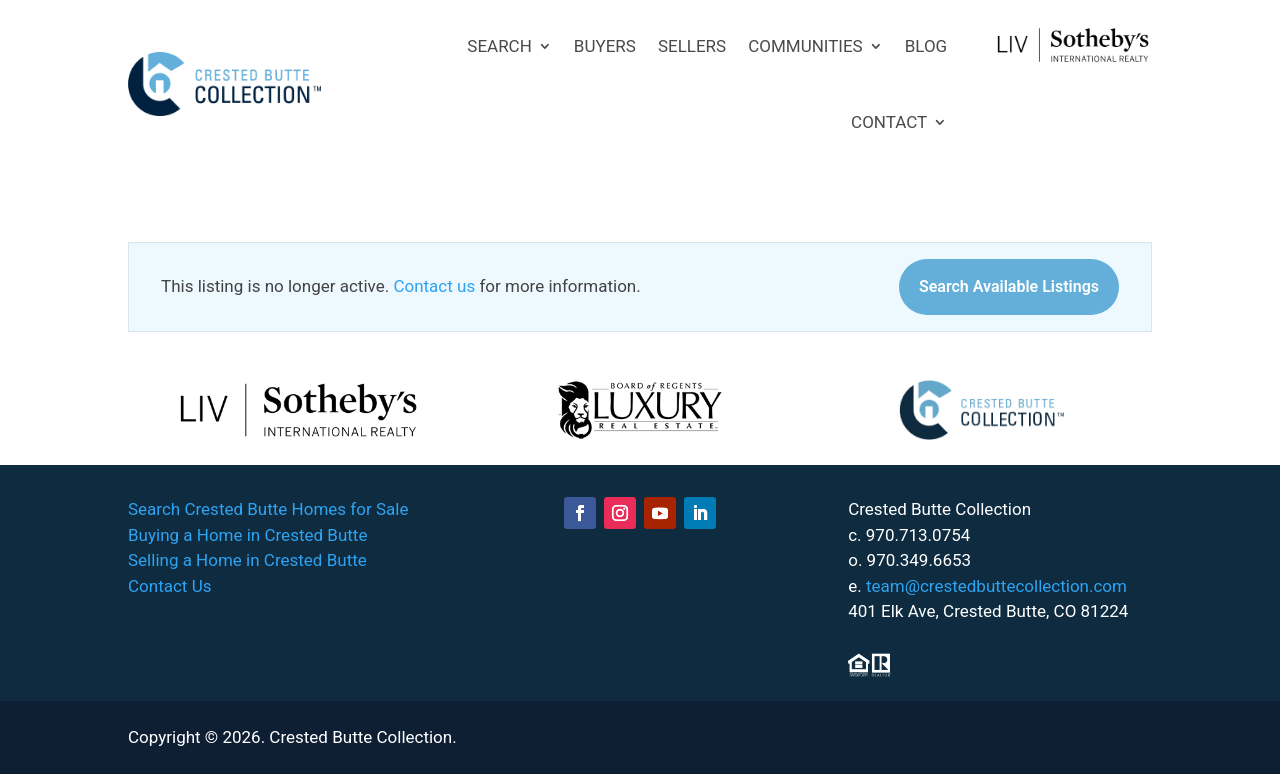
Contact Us (169, 586)
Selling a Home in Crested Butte (247, 560)
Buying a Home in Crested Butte (247, 535)
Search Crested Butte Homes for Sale (268, 509)
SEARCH (499, 46)
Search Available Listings (1009, 286)
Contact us (434, 286)
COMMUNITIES (805, 46)
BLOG (926, 46)
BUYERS (605, 46)
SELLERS (692, 46)
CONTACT (889, 122)
